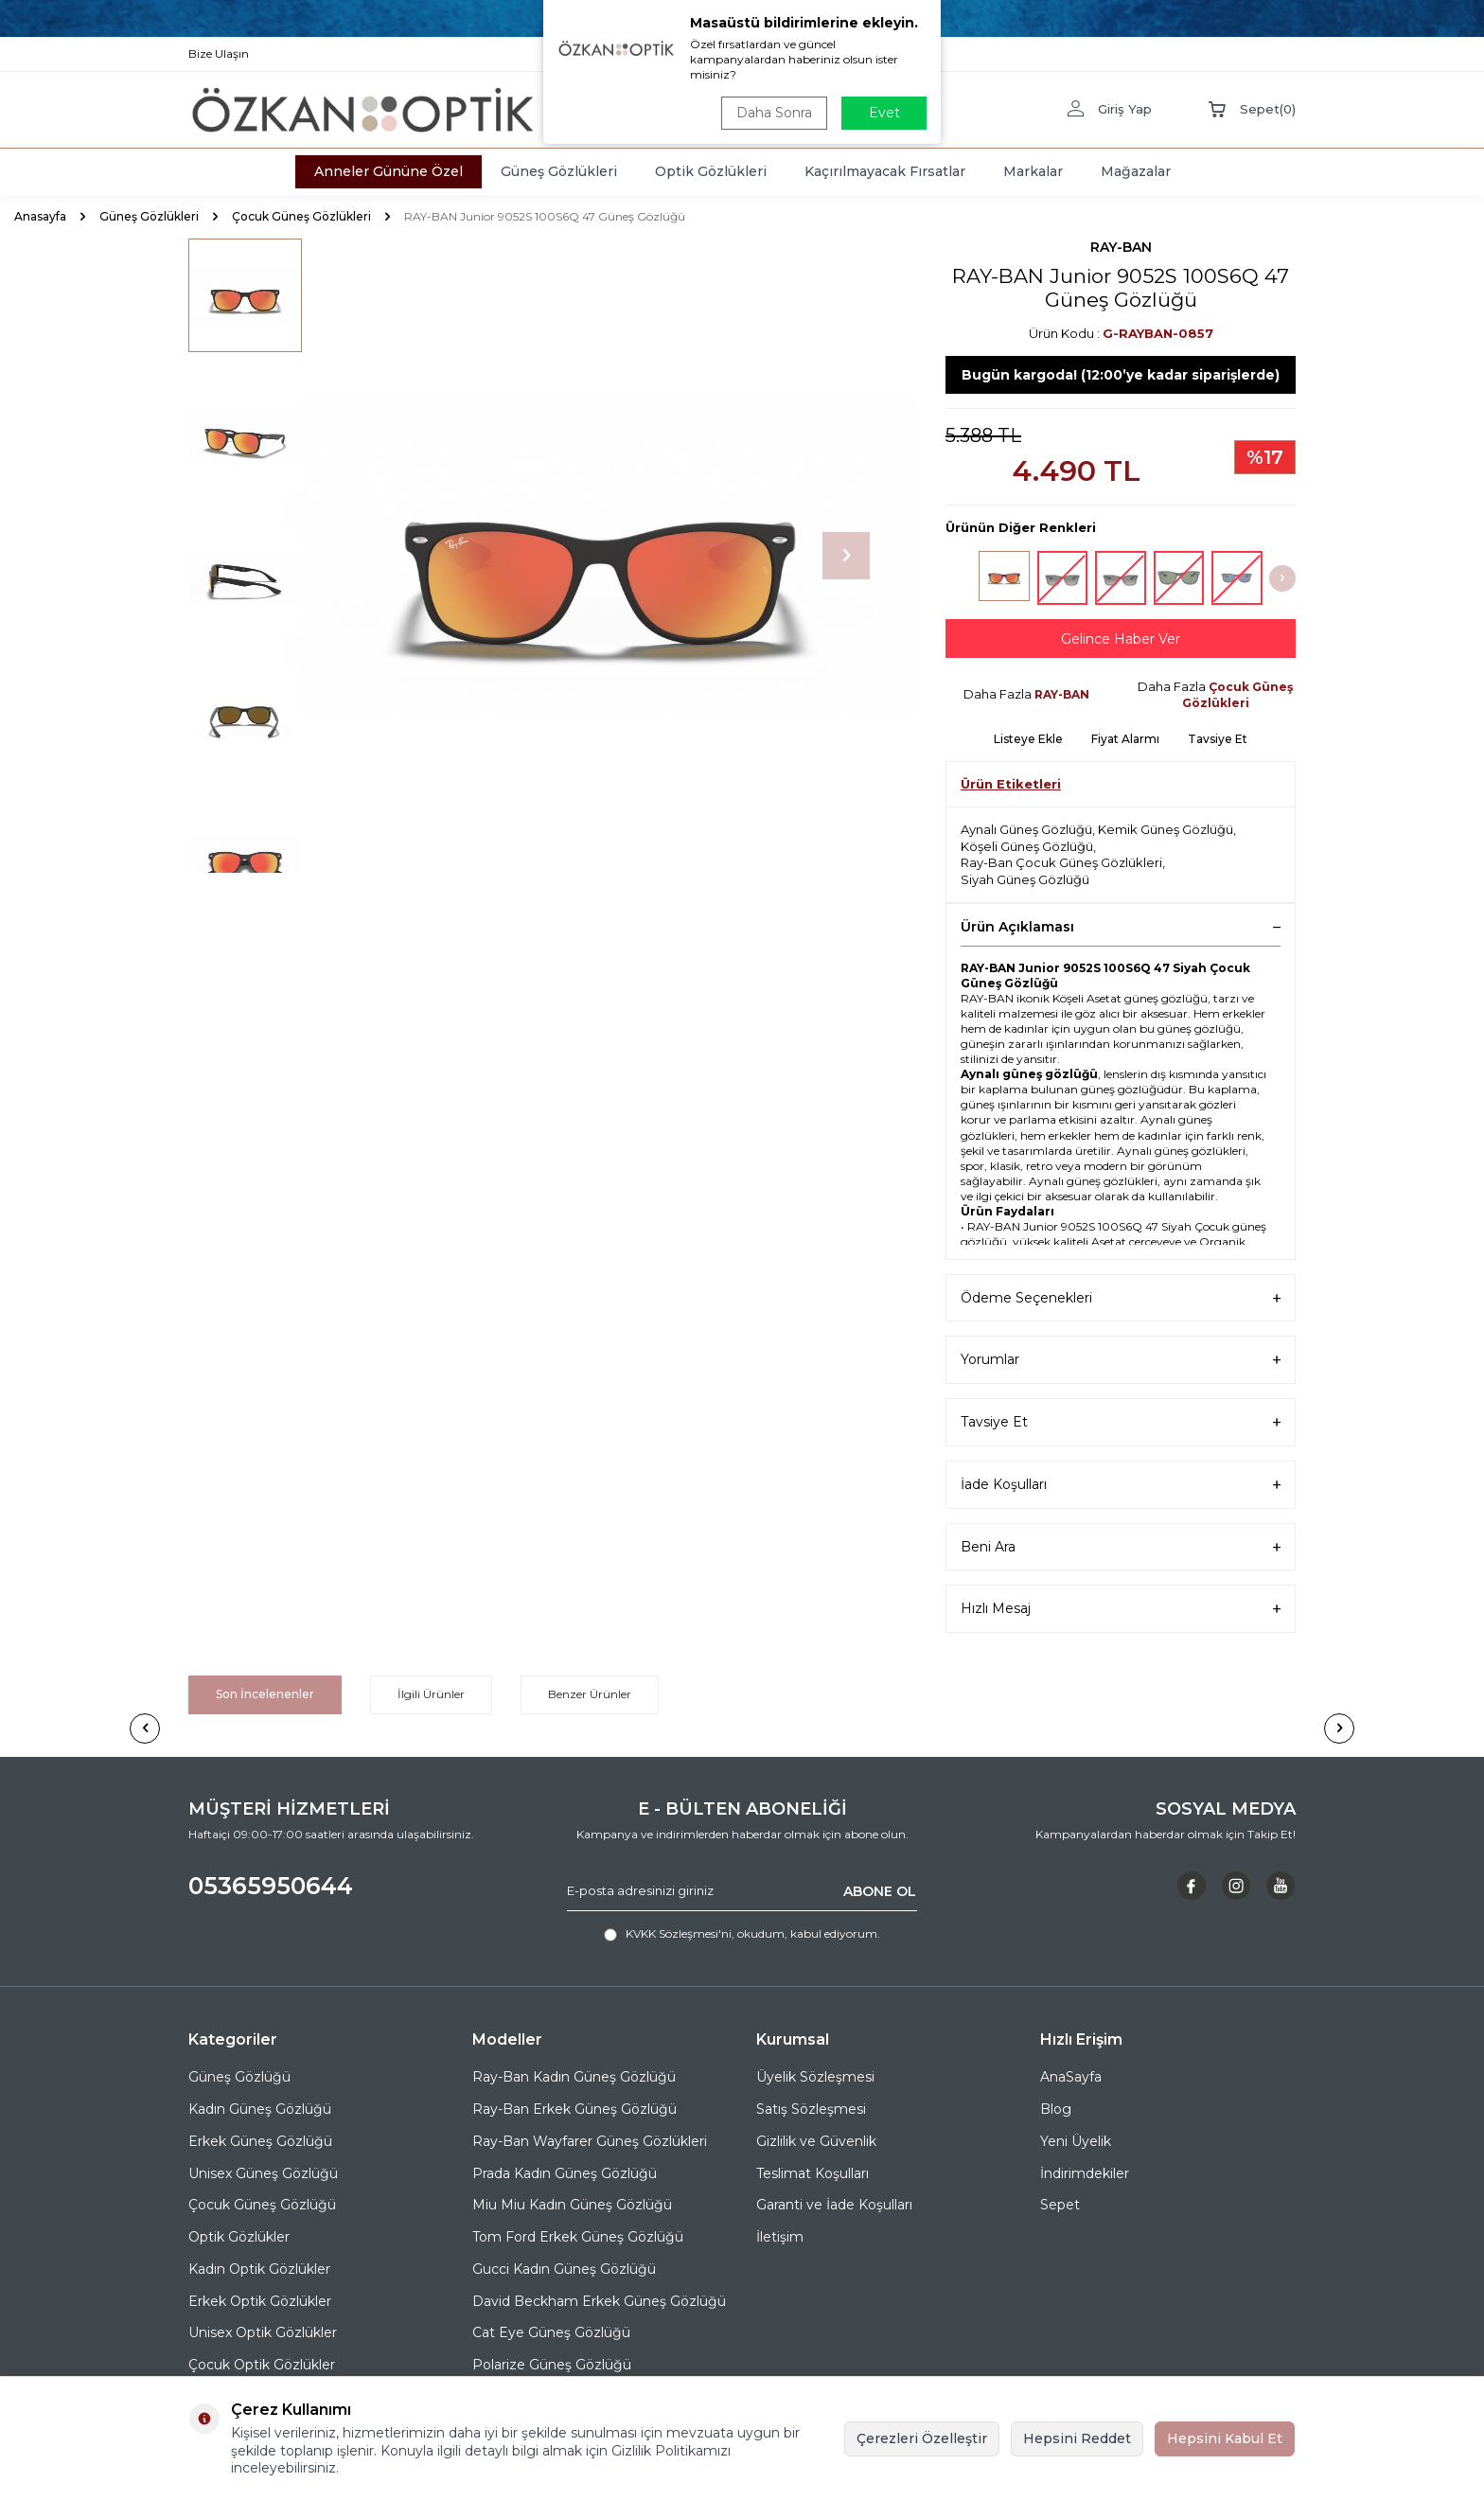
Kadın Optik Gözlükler (259, 2269)
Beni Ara (1121, 1547)
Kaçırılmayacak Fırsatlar (884, 171)
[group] (600, 556)
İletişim (780, 2236)
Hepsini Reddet (1077, 2438)
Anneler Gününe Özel (388, 171)
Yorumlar (1121, 1360)
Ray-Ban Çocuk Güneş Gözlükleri (1061, 862)
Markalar (1033, 171)
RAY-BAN (1121, 247)
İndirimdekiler (1084, 2173)
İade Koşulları (1121, 1485)
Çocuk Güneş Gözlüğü (262, 2204)
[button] (846, 555)
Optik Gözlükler (239, 2236)
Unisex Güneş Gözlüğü (263, 2173)
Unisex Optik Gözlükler (262, 2332)
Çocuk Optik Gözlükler (261, 2364)
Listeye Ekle (1028, 739)
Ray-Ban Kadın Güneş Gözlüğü (574, 2076)
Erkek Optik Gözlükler (259, 2301)
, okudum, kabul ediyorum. (742, 1933)
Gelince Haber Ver (1120, 638)
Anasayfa (40, 216)
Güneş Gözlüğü (239, 2076)
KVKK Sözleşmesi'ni (679, 1933)
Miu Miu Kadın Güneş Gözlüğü (572, 2204)
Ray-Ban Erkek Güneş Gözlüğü (574, 2109)
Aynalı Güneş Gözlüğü (1026, 829)
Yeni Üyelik (1075, 2141)
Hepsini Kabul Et (1224, 2438)
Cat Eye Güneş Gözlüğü (551, 2332)
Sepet (1060, 2204)
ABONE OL (879, 1890)
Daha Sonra (774, 112)
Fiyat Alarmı (1125, 739)
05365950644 (270, 1885)
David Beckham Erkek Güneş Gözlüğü (599, 2301)
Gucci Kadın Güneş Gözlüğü (564, 2269)
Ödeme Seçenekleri (1121, 1298)
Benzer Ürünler (589, 1694)
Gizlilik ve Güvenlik (816, 2141)
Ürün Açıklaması (1121, 926)
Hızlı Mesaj (1121, 1609)
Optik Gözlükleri (711, 171)
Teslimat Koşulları (812, 2173)
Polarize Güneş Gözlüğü (551, 2364)
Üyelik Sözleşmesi (815, 2076)
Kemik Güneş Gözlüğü (1165, 829)
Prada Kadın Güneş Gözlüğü (564, 2173)
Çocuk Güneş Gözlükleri (301, 216)
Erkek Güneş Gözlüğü (260, 2141)
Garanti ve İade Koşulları (834, 2204)
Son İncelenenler (265, 1694)
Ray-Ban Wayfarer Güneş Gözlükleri (589, 2141)
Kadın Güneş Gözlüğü (259, 2109)
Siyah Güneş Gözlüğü (1025, 879)
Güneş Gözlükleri (559, 171)
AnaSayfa (1071, 2076)
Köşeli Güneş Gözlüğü (1027, 846)
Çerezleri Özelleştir (922, 2438)
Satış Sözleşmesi (811, 2109)
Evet (884, 112)
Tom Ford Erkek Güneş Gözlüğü (577, 2236)
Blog (1055, 2109)
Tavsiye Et (1217, 739)
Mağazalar (1136, 171)
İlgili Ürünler (431, 1694)
